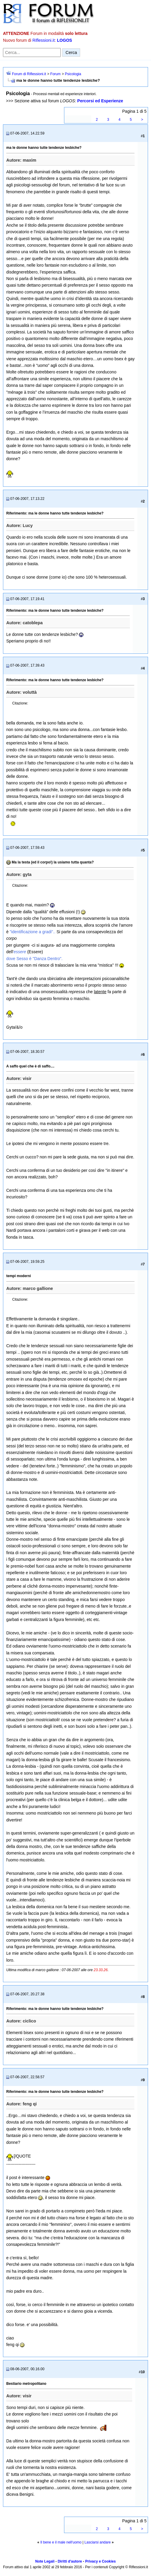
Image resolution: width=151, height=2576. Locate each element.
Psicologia (73, 74)
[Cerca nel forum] (32, 52)
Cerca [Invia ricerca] (71, 52)
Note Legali (45, 2561)
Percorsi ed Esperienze (100, 100)
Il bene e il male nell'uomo (60, 2542)
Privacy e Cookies (100, 2561)
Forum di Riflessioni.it (29, 74)
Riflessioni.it (43, 40)
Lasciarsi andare (98, 2542)
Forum (55, 74)
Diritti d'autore (70, 2561)
